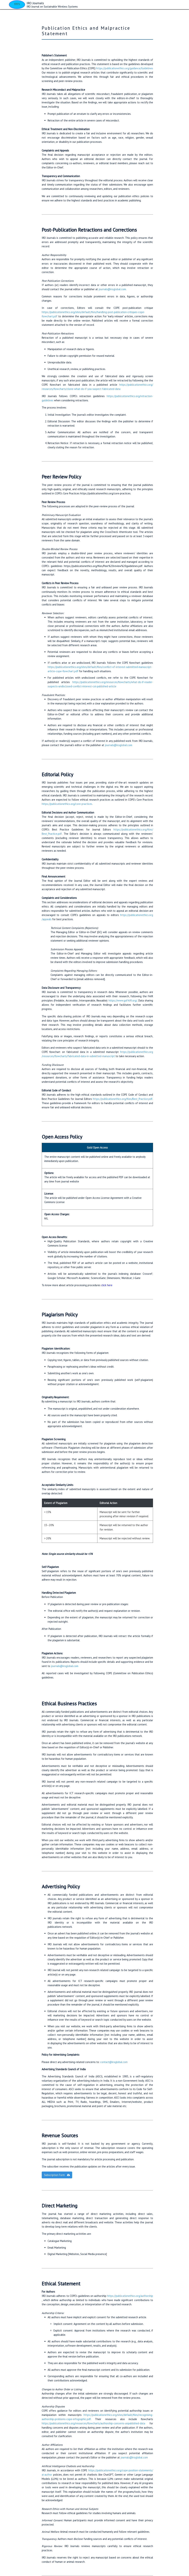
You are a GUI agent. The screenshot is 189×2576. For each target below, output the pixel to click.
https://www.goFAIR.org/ (123, 1000)
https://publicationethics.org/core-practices (67, 804)
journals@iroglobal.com (112, 289)
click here (106, 1285)
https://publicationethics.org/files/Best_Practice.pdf (122, 1099)
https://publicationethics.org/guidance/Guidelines (124, 68)
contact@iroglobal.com (114, 2062)
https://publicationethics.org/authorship (130, 2296)
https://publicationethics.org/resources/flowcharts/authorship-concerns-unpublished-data (93, 2423)
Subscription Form (57, 2175)
